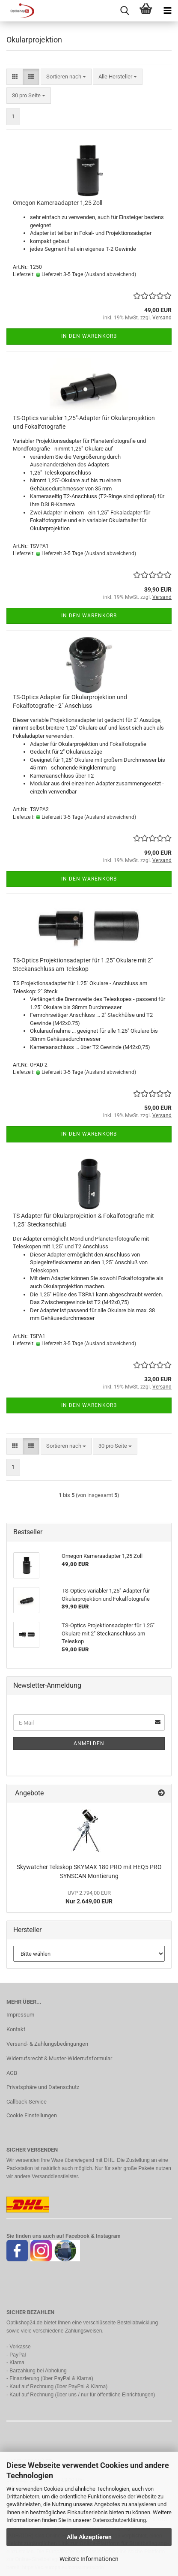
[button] (14, 77)
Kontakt (15, 2029)
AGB (11, 2073)
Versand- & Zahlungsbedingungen (47, 2044)
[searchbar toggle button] (124, 10)
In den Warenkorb (89, 336)
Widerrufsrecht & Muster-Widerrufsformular (59, 2058)
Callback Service (26, 2101)
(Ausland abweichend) (110, 274)
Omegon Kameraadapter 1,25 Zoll (57, 202)
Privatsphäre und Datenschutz (42, 2087)
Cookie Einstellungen (31, 2115)
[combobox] (66, 77)
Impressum (20, 2014)
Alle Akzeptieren (89, 2537)
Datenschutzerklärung (119, 2520)
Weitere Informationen (89, 2558)
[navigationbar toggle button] (167, 10)
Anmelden (89, 1743)
